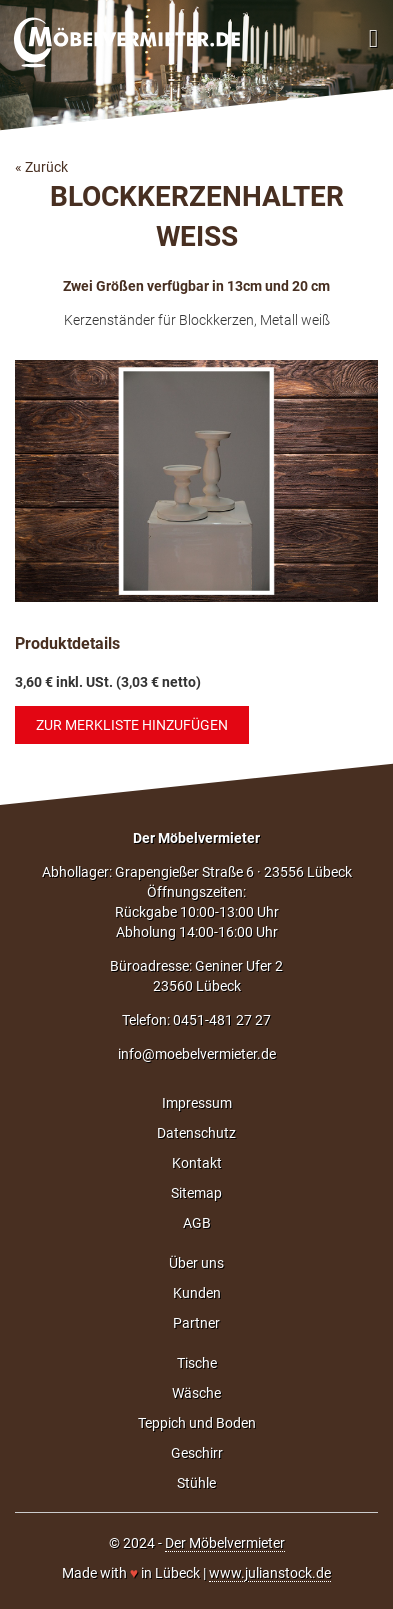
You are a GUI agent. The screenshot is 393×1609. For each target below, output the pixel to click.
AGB (197, 1223)
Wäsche (196, 1393)
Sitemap (196, 1193)
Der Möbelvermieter (196, 838)
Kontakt (197, 1163)
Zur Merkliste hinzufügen (132, 725)
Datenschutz (196, 1133)
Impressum (197, 1103)
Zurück (46, 167)
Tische (197, 1363)
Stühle (196, 1483)
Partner (196, 1323)
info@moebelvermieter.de (197, 1054)
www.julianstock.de (270, 1573)
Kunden (197, 1293)
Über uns (196, 1263)
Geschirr (197, 1453)
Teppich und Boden (197, 1423)
